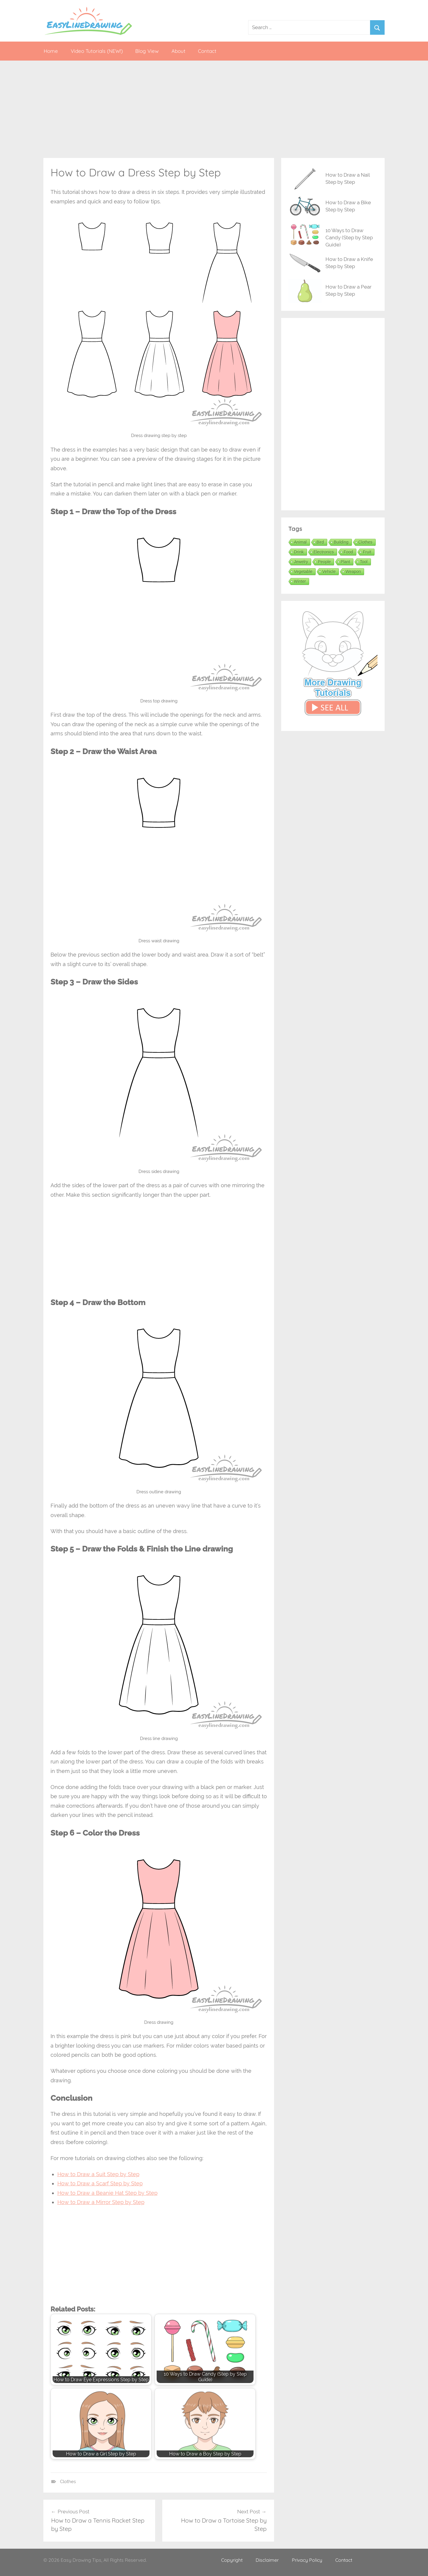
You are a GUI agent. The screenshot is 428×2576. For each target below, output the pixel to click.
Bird (320, 542)
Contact (207, 51)
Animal (300, 542)
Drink (299, 552)
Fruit (367, 552)
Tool (364, 561)
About (178, 51)
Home (51, 51)
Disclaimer (267, 2560)
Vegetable (303, 571)
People (324, 561)
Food (348, 552)
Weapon (353, 571)
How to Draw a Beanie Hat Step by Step (107, 2193)
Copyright (232, 2560)
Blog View (147, 51)
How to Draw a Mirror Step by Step (100, 2202)
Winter (300, 581)
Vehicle (329, 571)
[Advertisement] (214, 109)
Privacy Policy (307, 2560)
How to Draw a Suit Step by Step (98, 2174)
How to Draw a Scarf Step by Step (100, 2183)
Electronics (324, 552)
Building (341, 542)
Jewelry (301, 561)
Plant (345, 561)
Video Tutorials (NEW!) (97, 51)
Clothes (68, 2481)
